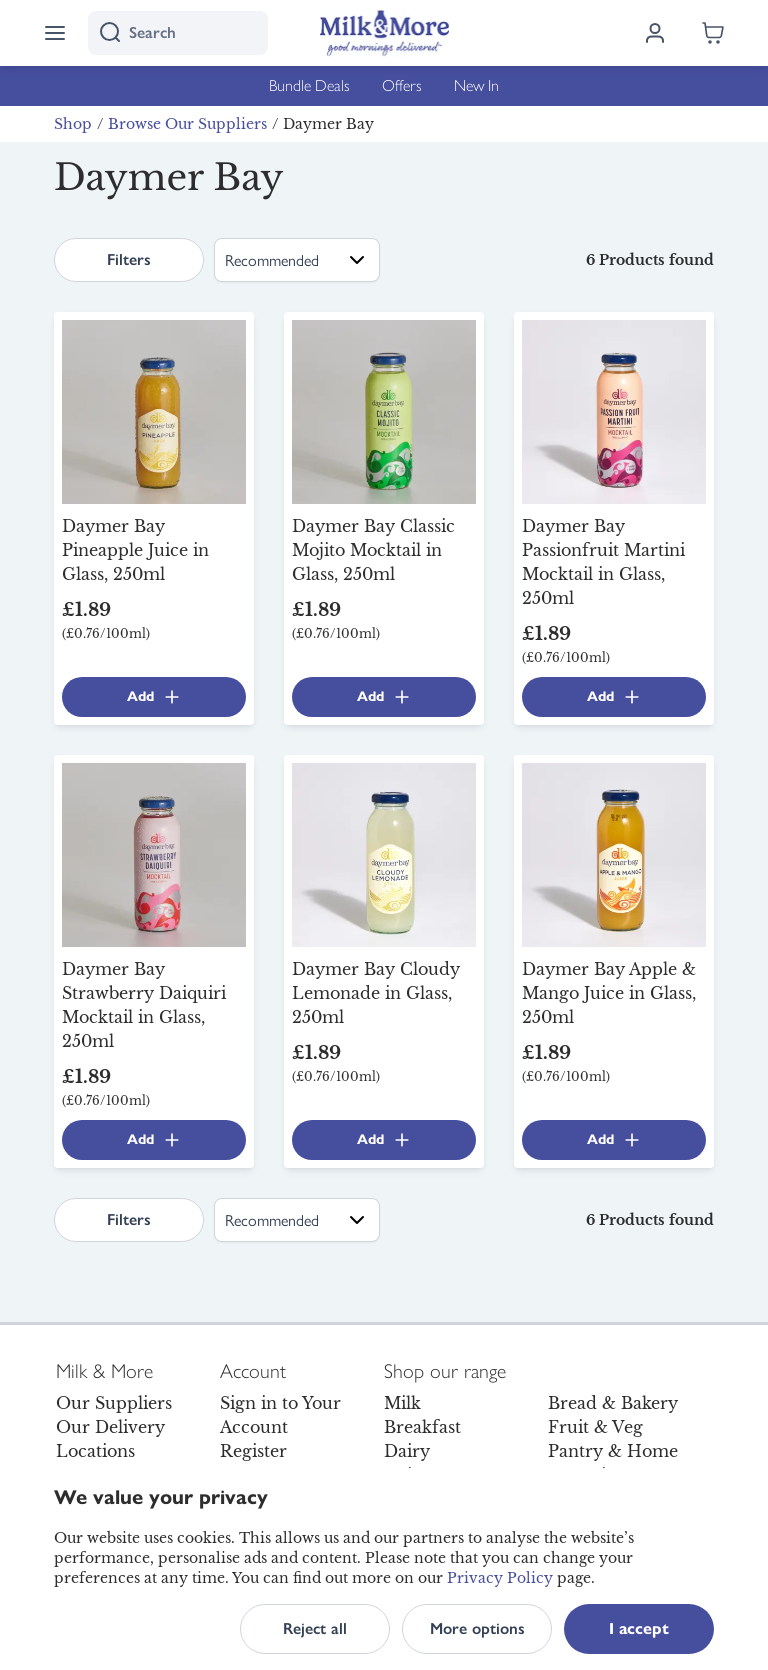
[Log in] (655, 33)
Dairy (407, 1451)
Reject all (315, 1628)
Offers (402, 85)
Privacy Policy (500, 1578)
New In (476, 85)
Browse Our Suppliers (187, 124)
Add (154, 697)
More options (477, 1628)
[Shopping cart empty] (713, 33)
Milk (402, 1403)
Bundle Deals (309, 85)
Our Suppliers (114, 1403)
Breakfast (422, 1427)
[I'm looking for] (178, 33)
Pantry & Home (613, 1451)
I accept (639, 1628)
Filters (129, 259)
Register (253, 1451)
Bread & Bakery (613, 1403)
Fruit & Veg (595, 1427)
